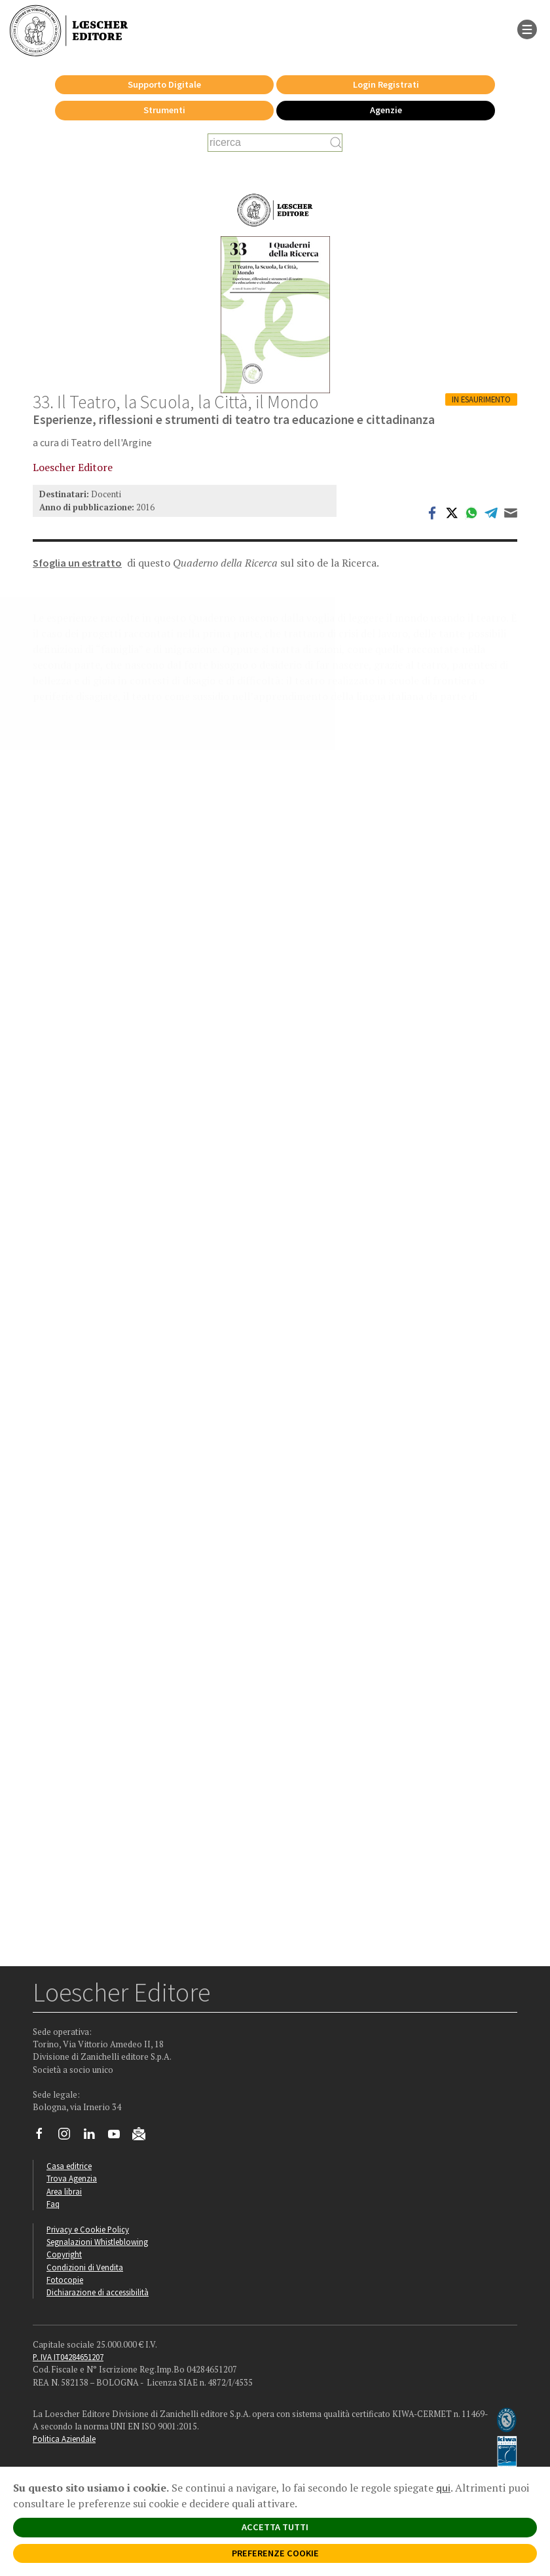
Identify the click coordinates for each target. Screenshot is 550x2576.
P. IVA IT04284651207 (68, 2357)
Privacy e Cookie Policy (87, 2229)
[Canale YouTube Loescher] (118, 2137)
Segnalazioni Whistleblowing (97, 2241)
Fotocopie (64, 2279)
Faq (53, 2203)
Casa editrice (69, 2166)
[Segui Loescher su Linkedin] (93, 2137)
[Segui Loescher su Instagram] (69, 2137)
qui (443, 2487)
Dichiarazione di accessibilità (97, 2292)
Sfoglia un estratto (77, 562)
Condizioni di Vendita (84, 2267)
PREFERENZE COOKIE (275, 2553)
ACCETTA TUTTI (275, 2527)
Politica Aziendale (64, 2438)
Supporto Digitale (164, 84)
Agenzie (386, 110)
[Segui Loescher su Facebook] (44, 2137)
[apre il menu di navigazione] (527, 28)
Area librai (64, 2191)
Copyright (64, 2254)
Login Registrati (386, 84)
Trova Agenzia (71, 2178)
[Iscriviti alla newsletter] (143, 2135)
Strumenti (164, 110)
